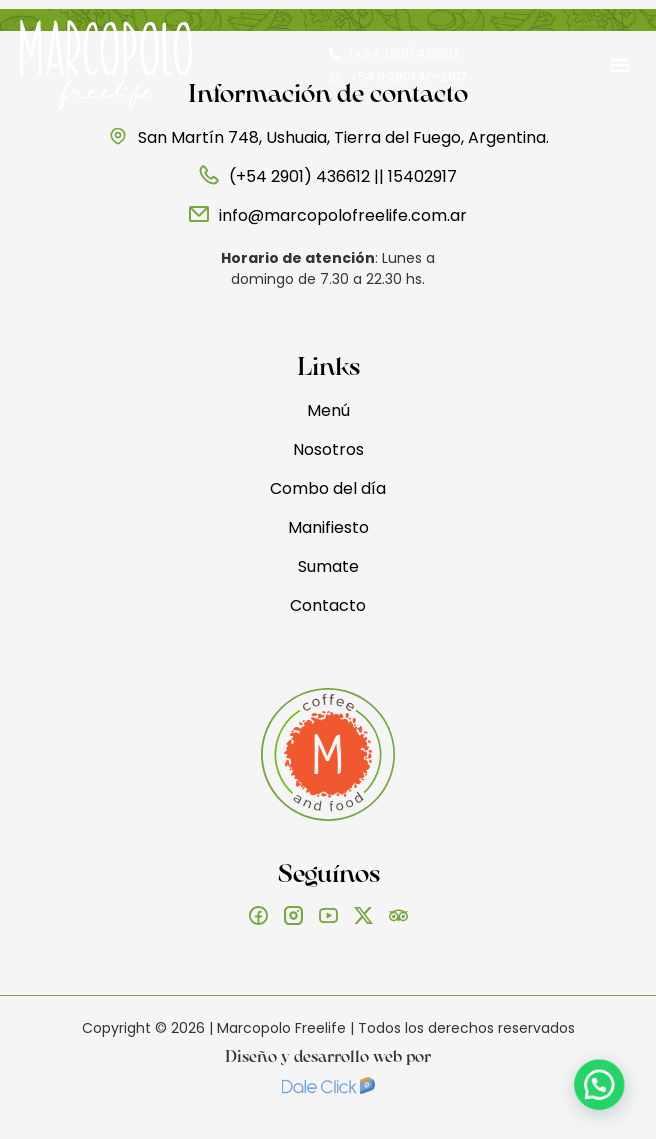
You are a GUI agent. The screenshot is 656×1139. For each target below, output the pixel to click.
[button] (619, 65)
